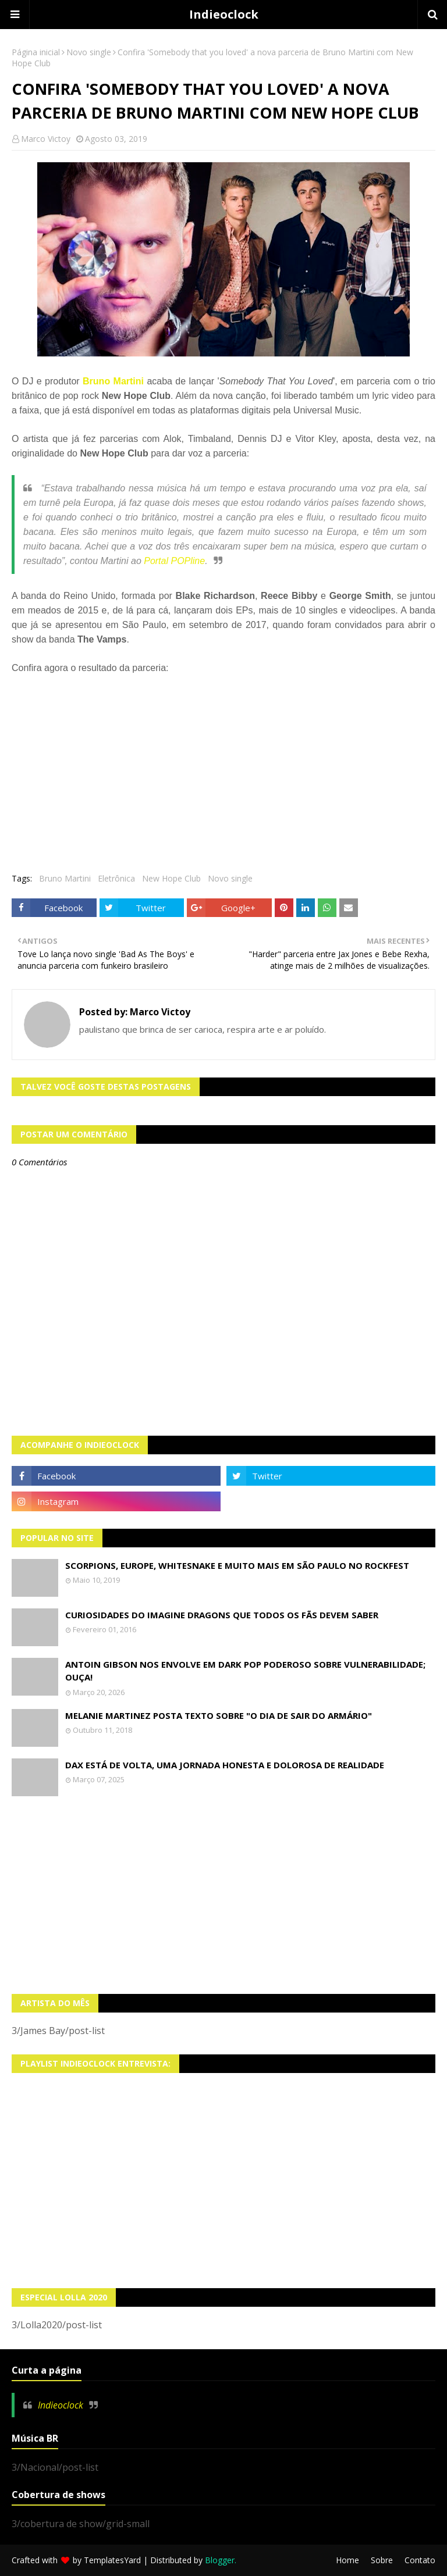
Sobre (382, 2560)
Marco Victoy (45, 138)
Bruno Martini (113, 381)
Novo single (88, 52)
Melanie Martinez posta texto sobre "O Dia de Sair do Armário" (218, 1715)
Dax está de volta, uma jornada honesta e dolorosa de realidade (224, 1765)
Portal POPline (174, 561)
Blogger (220, 2560)
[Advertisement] (223, 1895)
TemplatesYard (112, 2560)
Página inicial (36, 52)
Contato (420, 2560)
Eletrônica (116, 878)
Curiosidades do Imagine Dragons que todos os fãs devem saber (221, 1615)
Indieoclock (223, 14)
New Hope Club (171, 878)
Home (347, 2560)
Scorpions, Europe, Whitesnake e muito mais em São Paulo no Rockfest (237, 1565)
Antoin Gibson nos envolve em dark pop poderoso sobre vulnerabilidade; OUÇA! (245, 1670)
